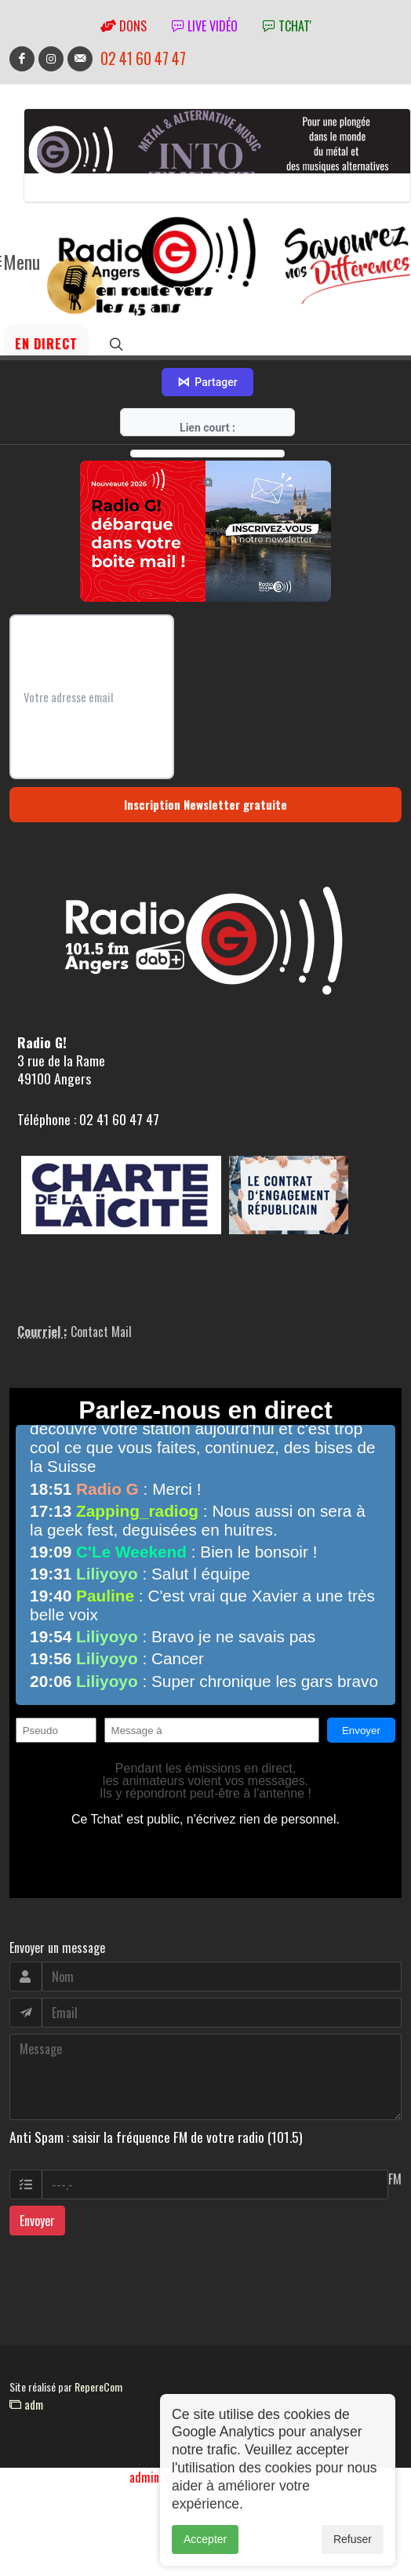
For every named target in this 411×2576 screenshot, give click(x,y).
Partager (207, 382)
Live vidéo (205, 25)
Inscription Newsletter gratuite (205, 804)
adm (26, 2404)
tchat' (287, 25)
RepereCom (98, 2386)
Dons (123, 25)
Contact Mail (101, 1331)
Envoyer (37, 2220)
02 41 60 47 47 (143, 58)
